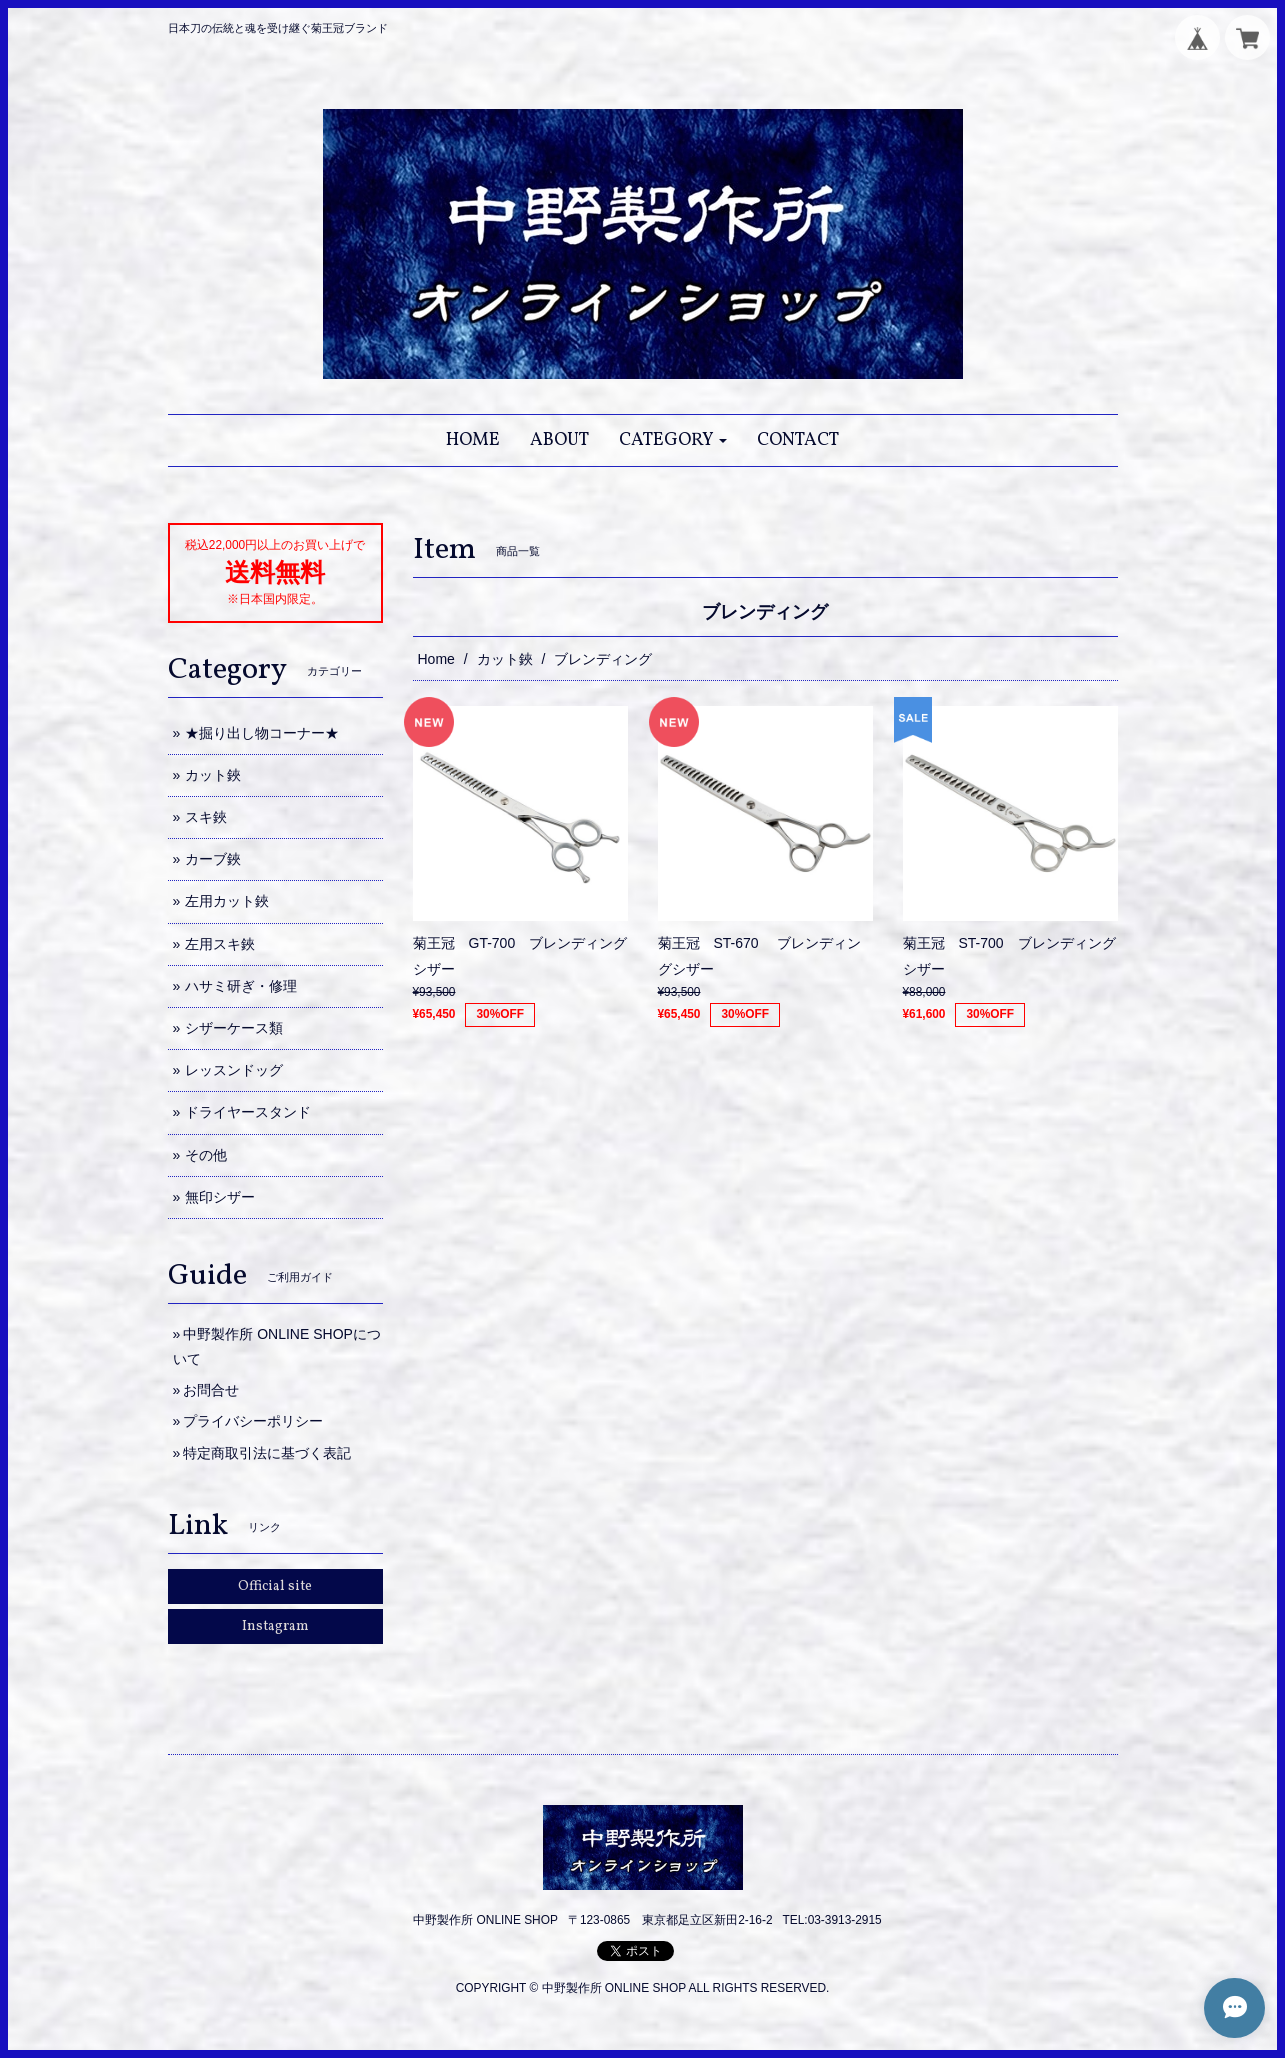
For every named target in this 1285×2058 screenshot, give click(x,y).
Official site (275, 1586)
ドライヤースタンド (248, 1112)
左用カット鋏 (227, 901)
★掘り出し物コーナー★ (262, 733)
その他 (206, 1155)
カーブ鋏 (213, 859)
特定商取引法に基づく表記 (267, 1453)
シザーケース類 (234, 1028)
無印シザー (220, 1197)
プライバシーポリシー (253, 1421)
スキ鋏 (206, 817)
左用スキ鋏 (220, 944)
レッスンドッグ (234, 1070)
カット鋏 (505, 659)
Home (436, 659)
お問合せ (211, 1390)
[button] (673, 440)
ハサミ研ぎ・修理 (241, 986)
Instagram (275, 1626)
